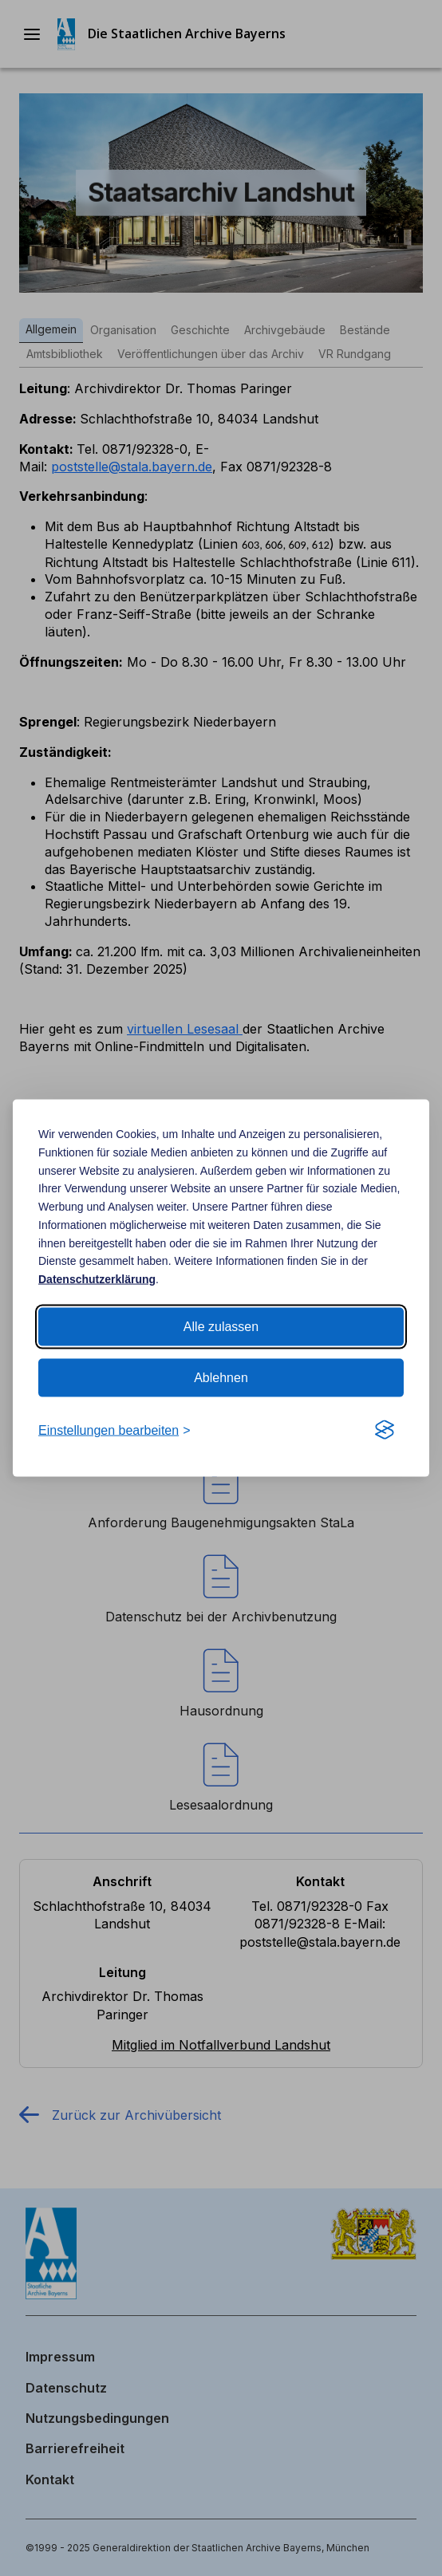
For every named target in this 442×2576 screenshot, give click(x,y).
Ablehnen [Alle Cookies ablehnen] (221, 1378)
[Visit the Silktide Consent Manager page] (384, 1431)
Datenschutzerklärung (97, 1279)
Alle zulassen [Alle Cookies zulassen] (221, 1326)
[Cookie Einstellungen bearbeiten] (114, 1430)
